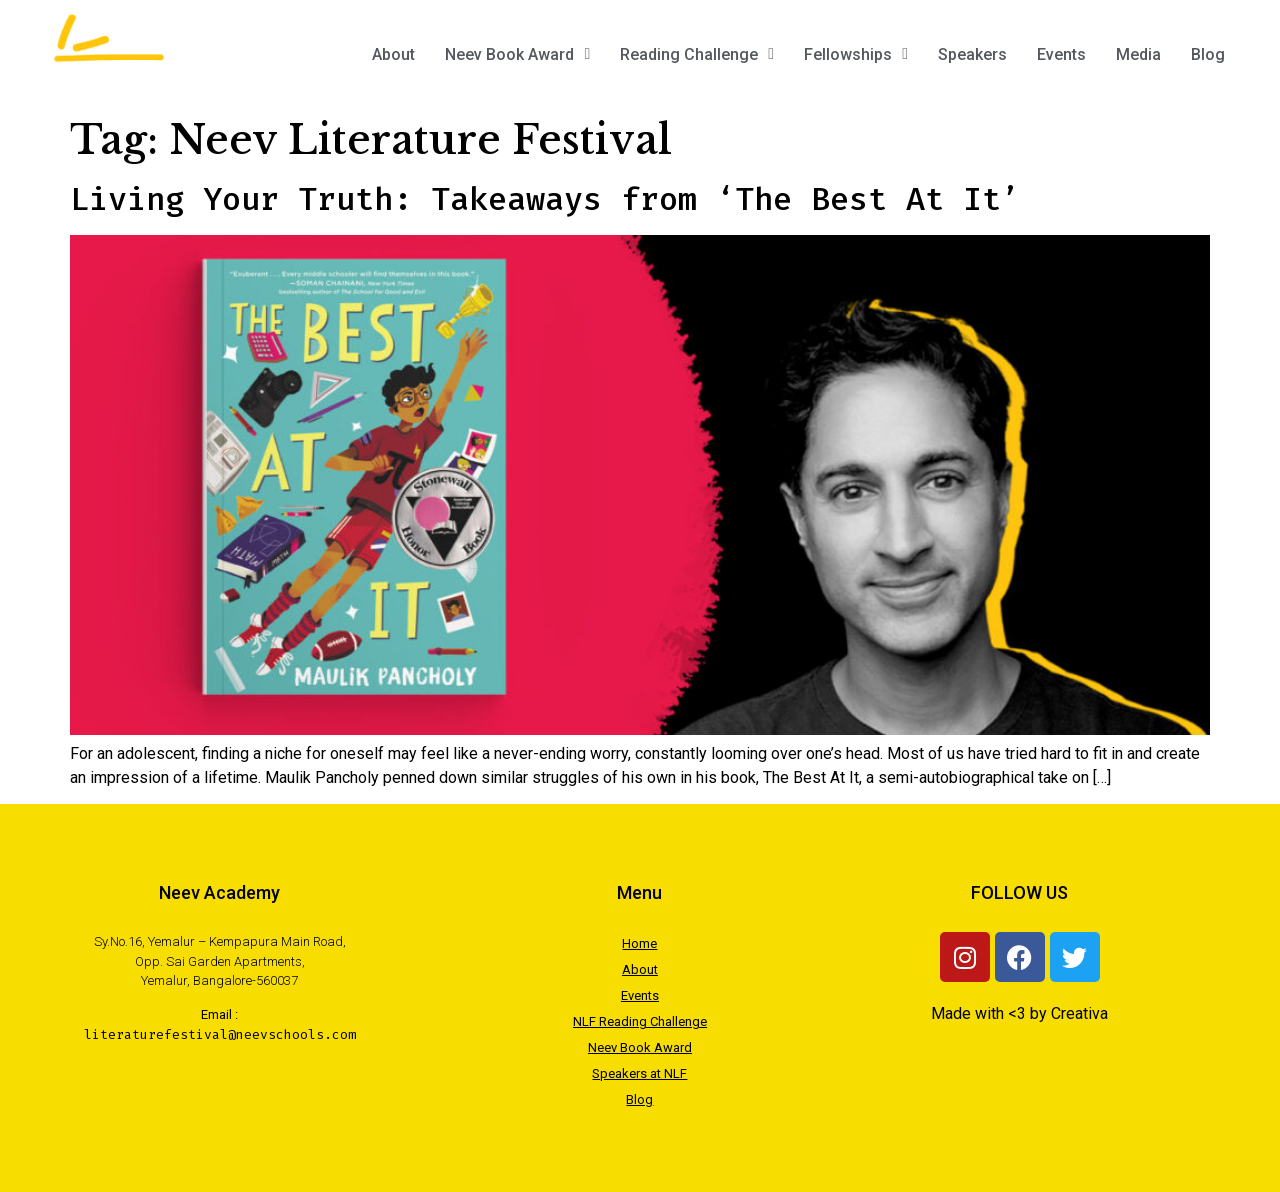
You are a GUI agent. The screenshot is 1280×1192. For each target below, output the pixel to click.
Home (639, 943)
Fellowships (856, 54)
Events (1061, 54)
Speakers (972, 54)
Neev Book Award (517, 54)
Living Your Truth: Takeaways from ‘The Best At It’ (545, 199)
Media (1138, 54)
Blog (1208, 54)
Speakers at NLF (639, 1073)
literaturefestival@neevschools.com (220, 1034)
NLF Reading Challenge (640, 1021)
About (393, 54)
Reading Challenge (697, 54)
